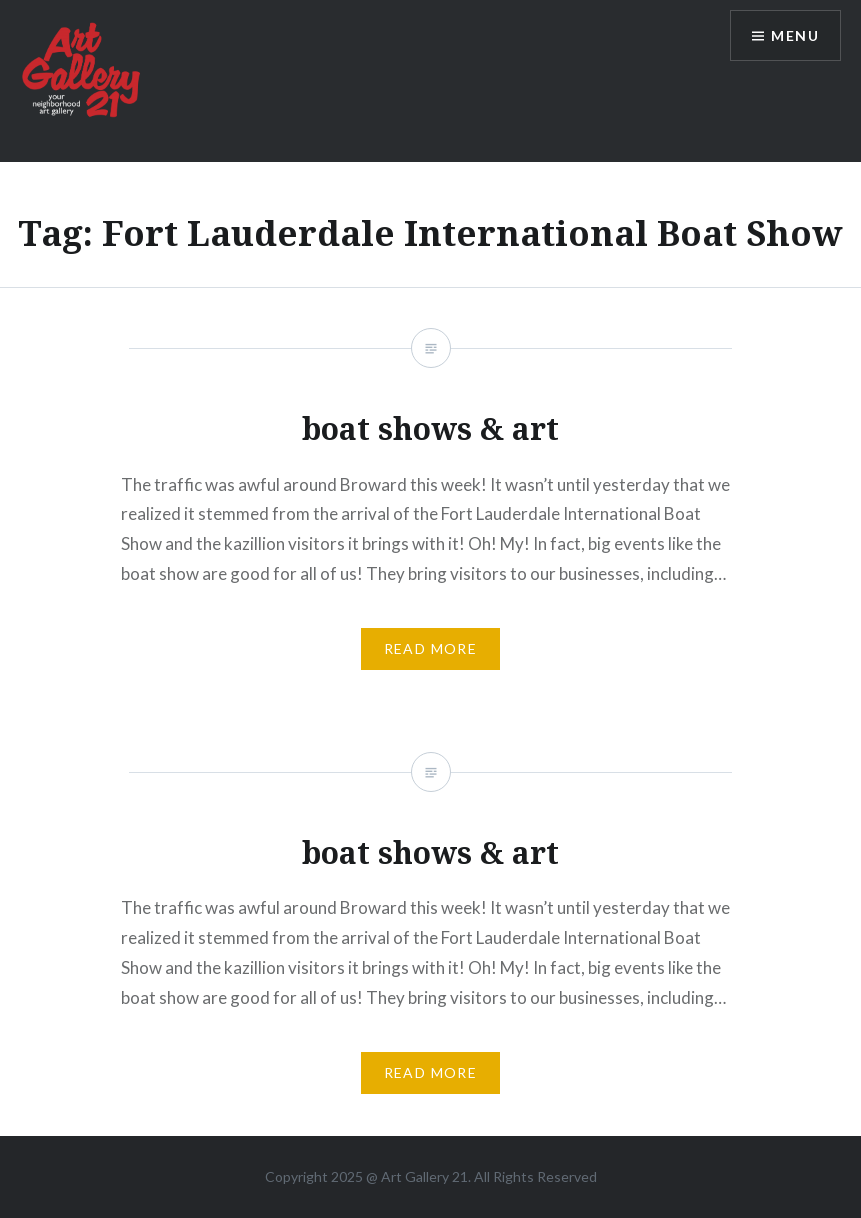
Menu (795, 35)
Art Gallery (416, 1176)
